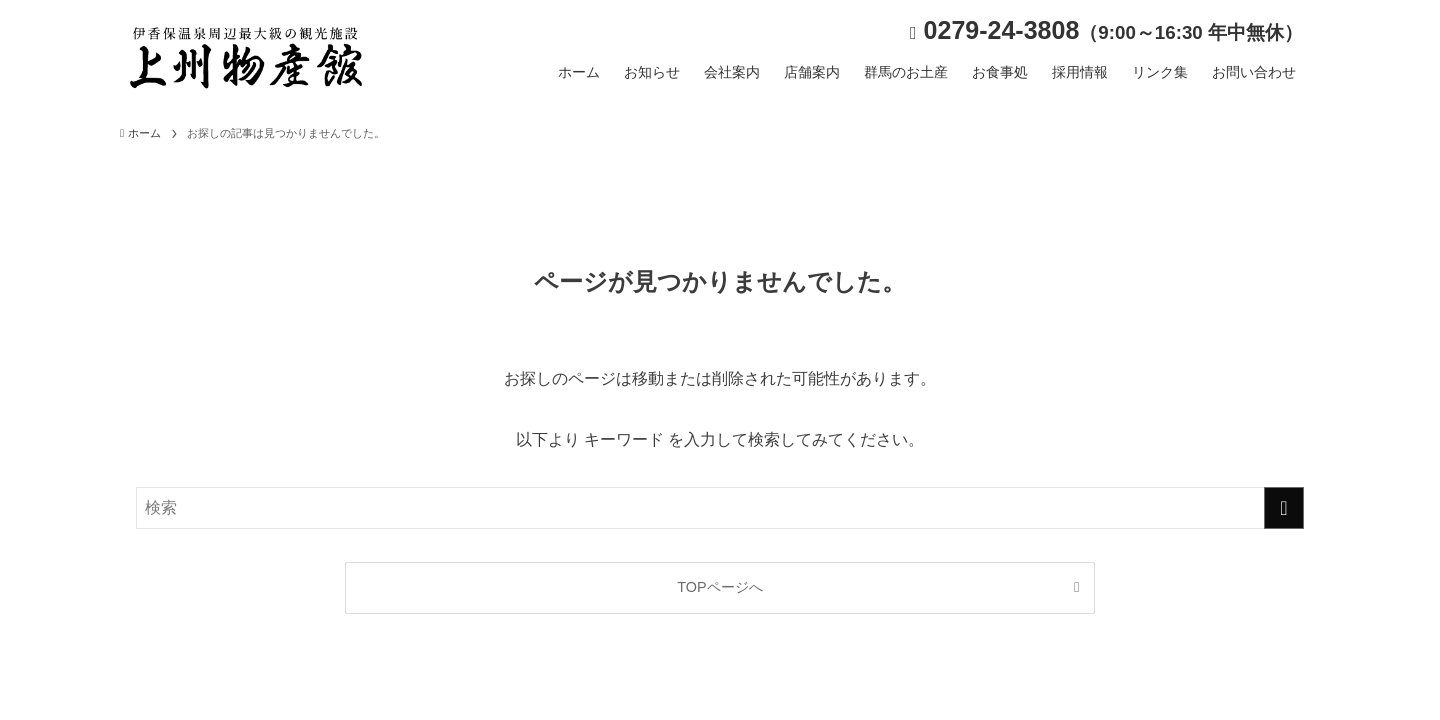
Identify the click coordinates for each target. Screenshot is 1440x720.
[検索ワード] (720, 508)
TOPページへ (719, 587)
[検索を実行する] (1284, 508)
